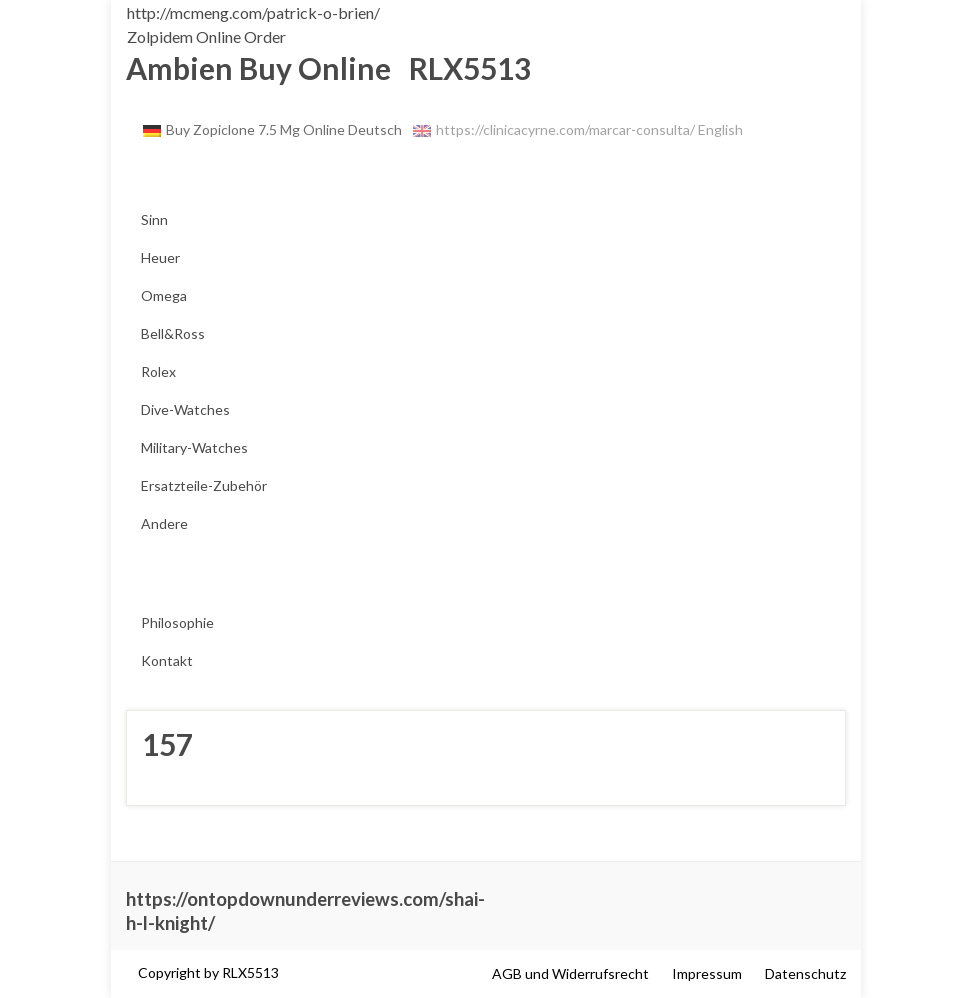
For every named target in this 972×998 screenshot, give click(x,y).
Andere (164, 523)
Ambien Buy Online (258, 68)
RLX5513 (464, 68)
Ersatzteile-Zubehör (204, 485)
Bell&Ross (173, 333)
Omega (164, 295)
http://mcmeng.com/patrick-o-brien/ (253, 12)
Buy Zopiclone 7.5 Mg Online (255, 129)
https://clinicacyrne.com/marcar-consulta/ (565, 129)
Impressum (707, 973)
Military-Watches (194, 447)
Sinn (154, 219)
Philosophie (177, 622)
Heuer (160, 257)
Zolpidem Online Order (206, 36)
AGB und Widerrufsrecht (570, 973)
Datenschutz (805, 973)
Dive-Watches (185, 409)
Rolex (158, 371)
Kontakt (167, 660)
